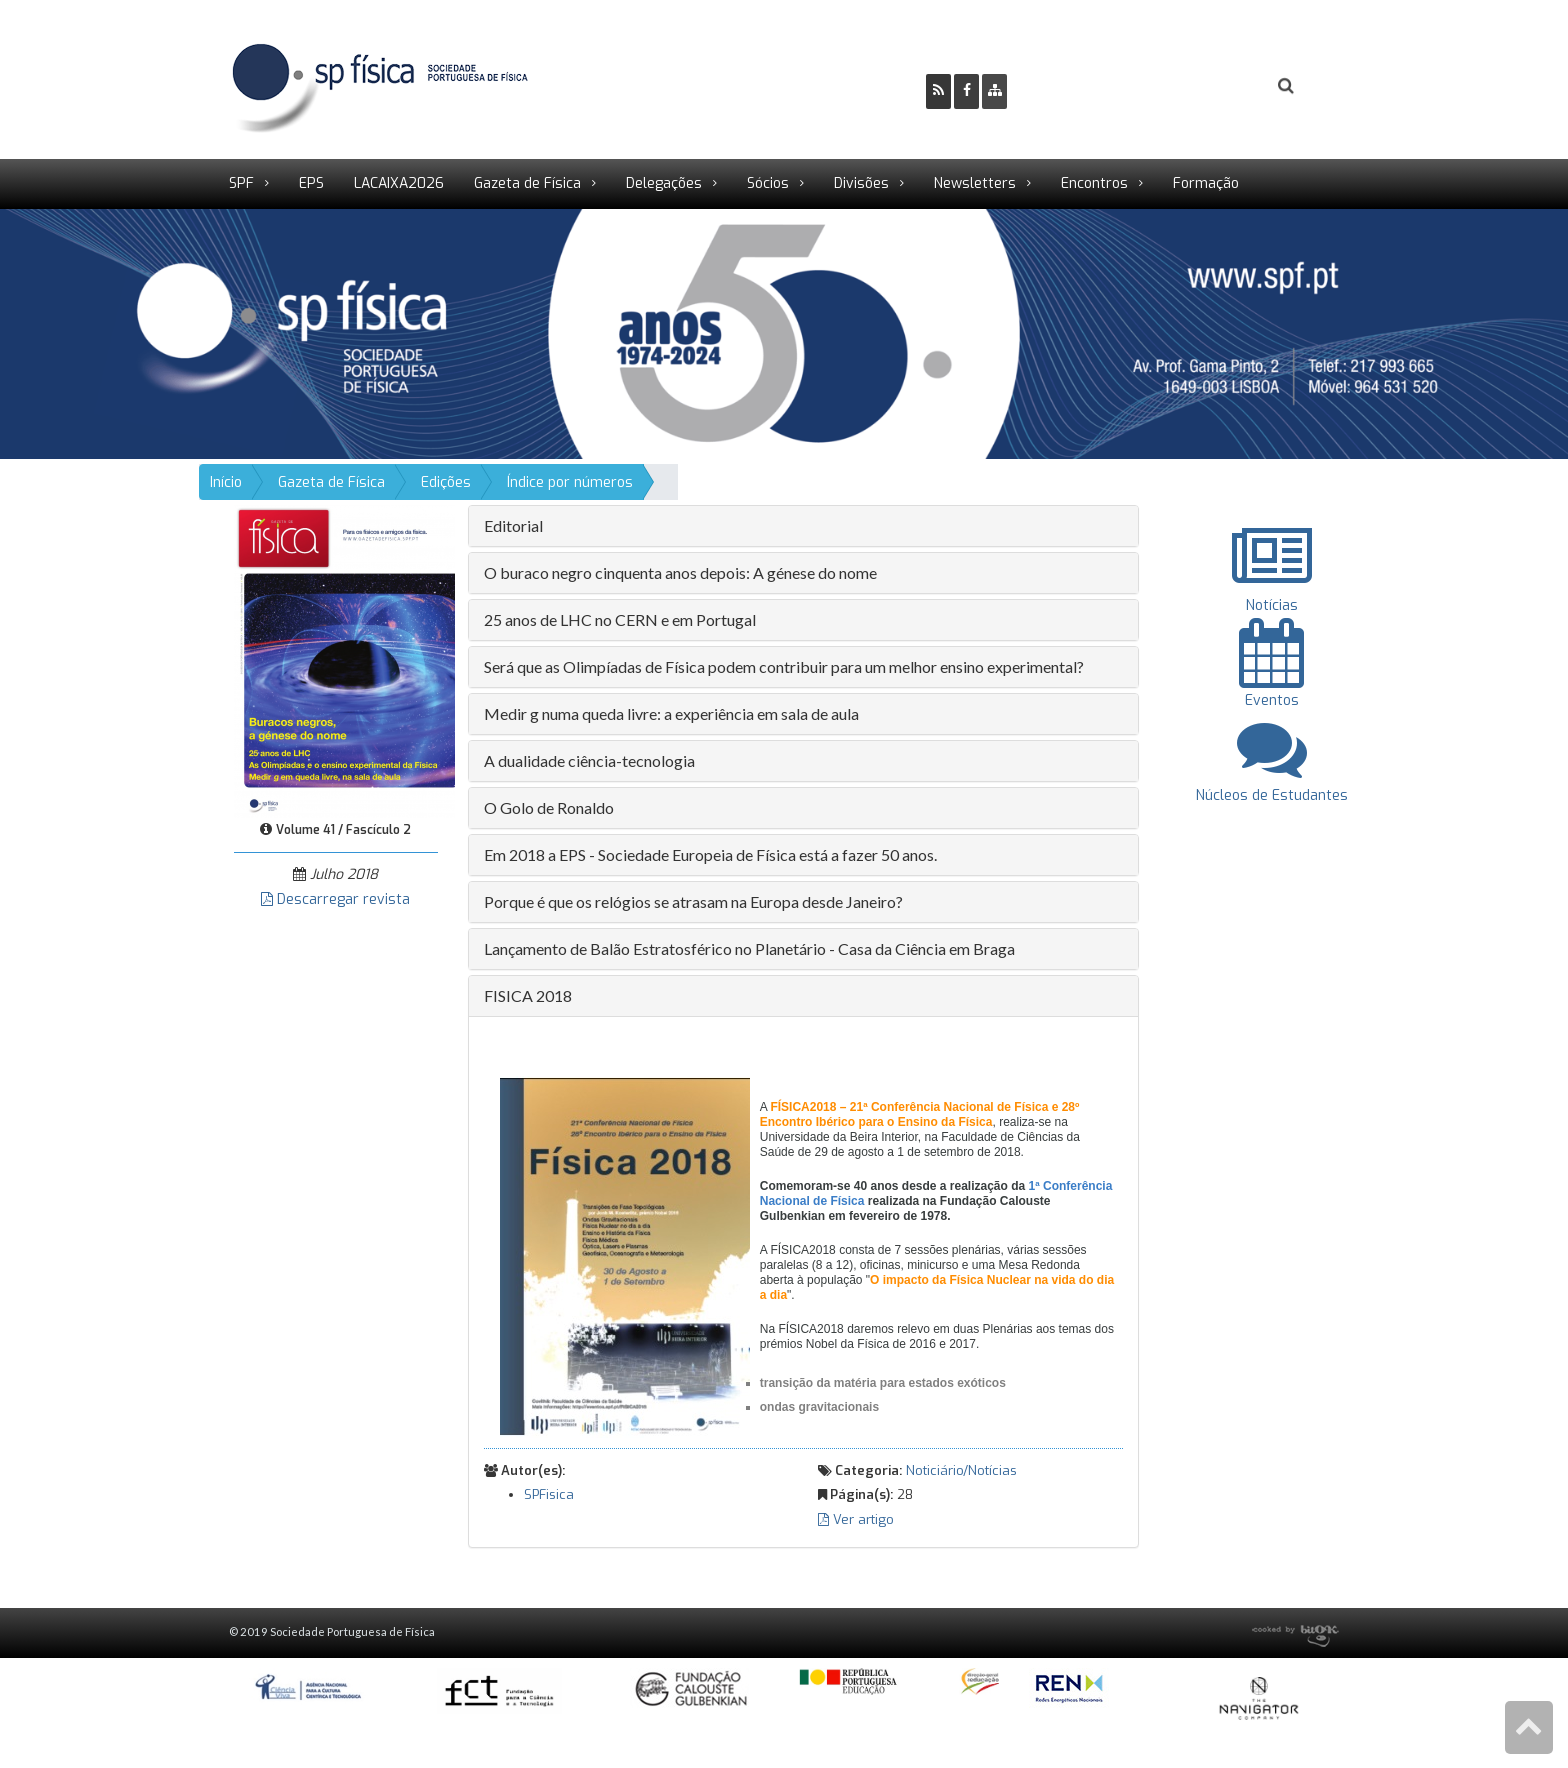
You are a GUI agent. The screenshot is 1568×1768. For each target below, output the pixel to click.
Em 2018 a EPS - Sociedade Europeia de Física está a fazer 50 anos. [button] (710, 854)
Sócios (768, 183)
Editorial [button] (513, 525)
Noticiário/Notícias (961, 1470)
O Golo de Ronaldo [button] (549, 807)
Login (1205, 85)
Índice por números (570, 482)
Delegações (664, 183)
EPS (311, 183)
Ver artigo (856, 1519)
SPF (241, 183)
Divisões (861, 183)
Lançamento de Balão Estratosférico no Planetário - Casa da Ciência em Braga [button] (749, 948)
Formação (1206, 183)
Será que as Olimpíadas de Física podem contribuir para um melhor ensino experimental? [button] (784, 666)
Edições (446, 482)
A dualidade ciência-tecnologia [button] (589, 760)
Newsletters (975, 183)
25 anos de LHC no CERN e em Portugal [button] (620, 619)
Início (226, 482)
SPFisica (549, 1494)
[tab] (803, 526)
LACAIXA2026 (399, 183)
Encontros (1094, 183)
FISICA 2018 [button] (528, 995)
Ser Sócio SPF (1090, 85)
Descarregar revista (335, 899)
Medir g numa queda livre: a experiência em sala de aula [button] (671, 713)
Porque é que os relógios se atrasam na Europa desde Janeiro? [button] (693, 901)
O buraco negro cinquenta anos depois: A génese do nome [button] (680, 572)
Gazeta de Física (527, 183)
